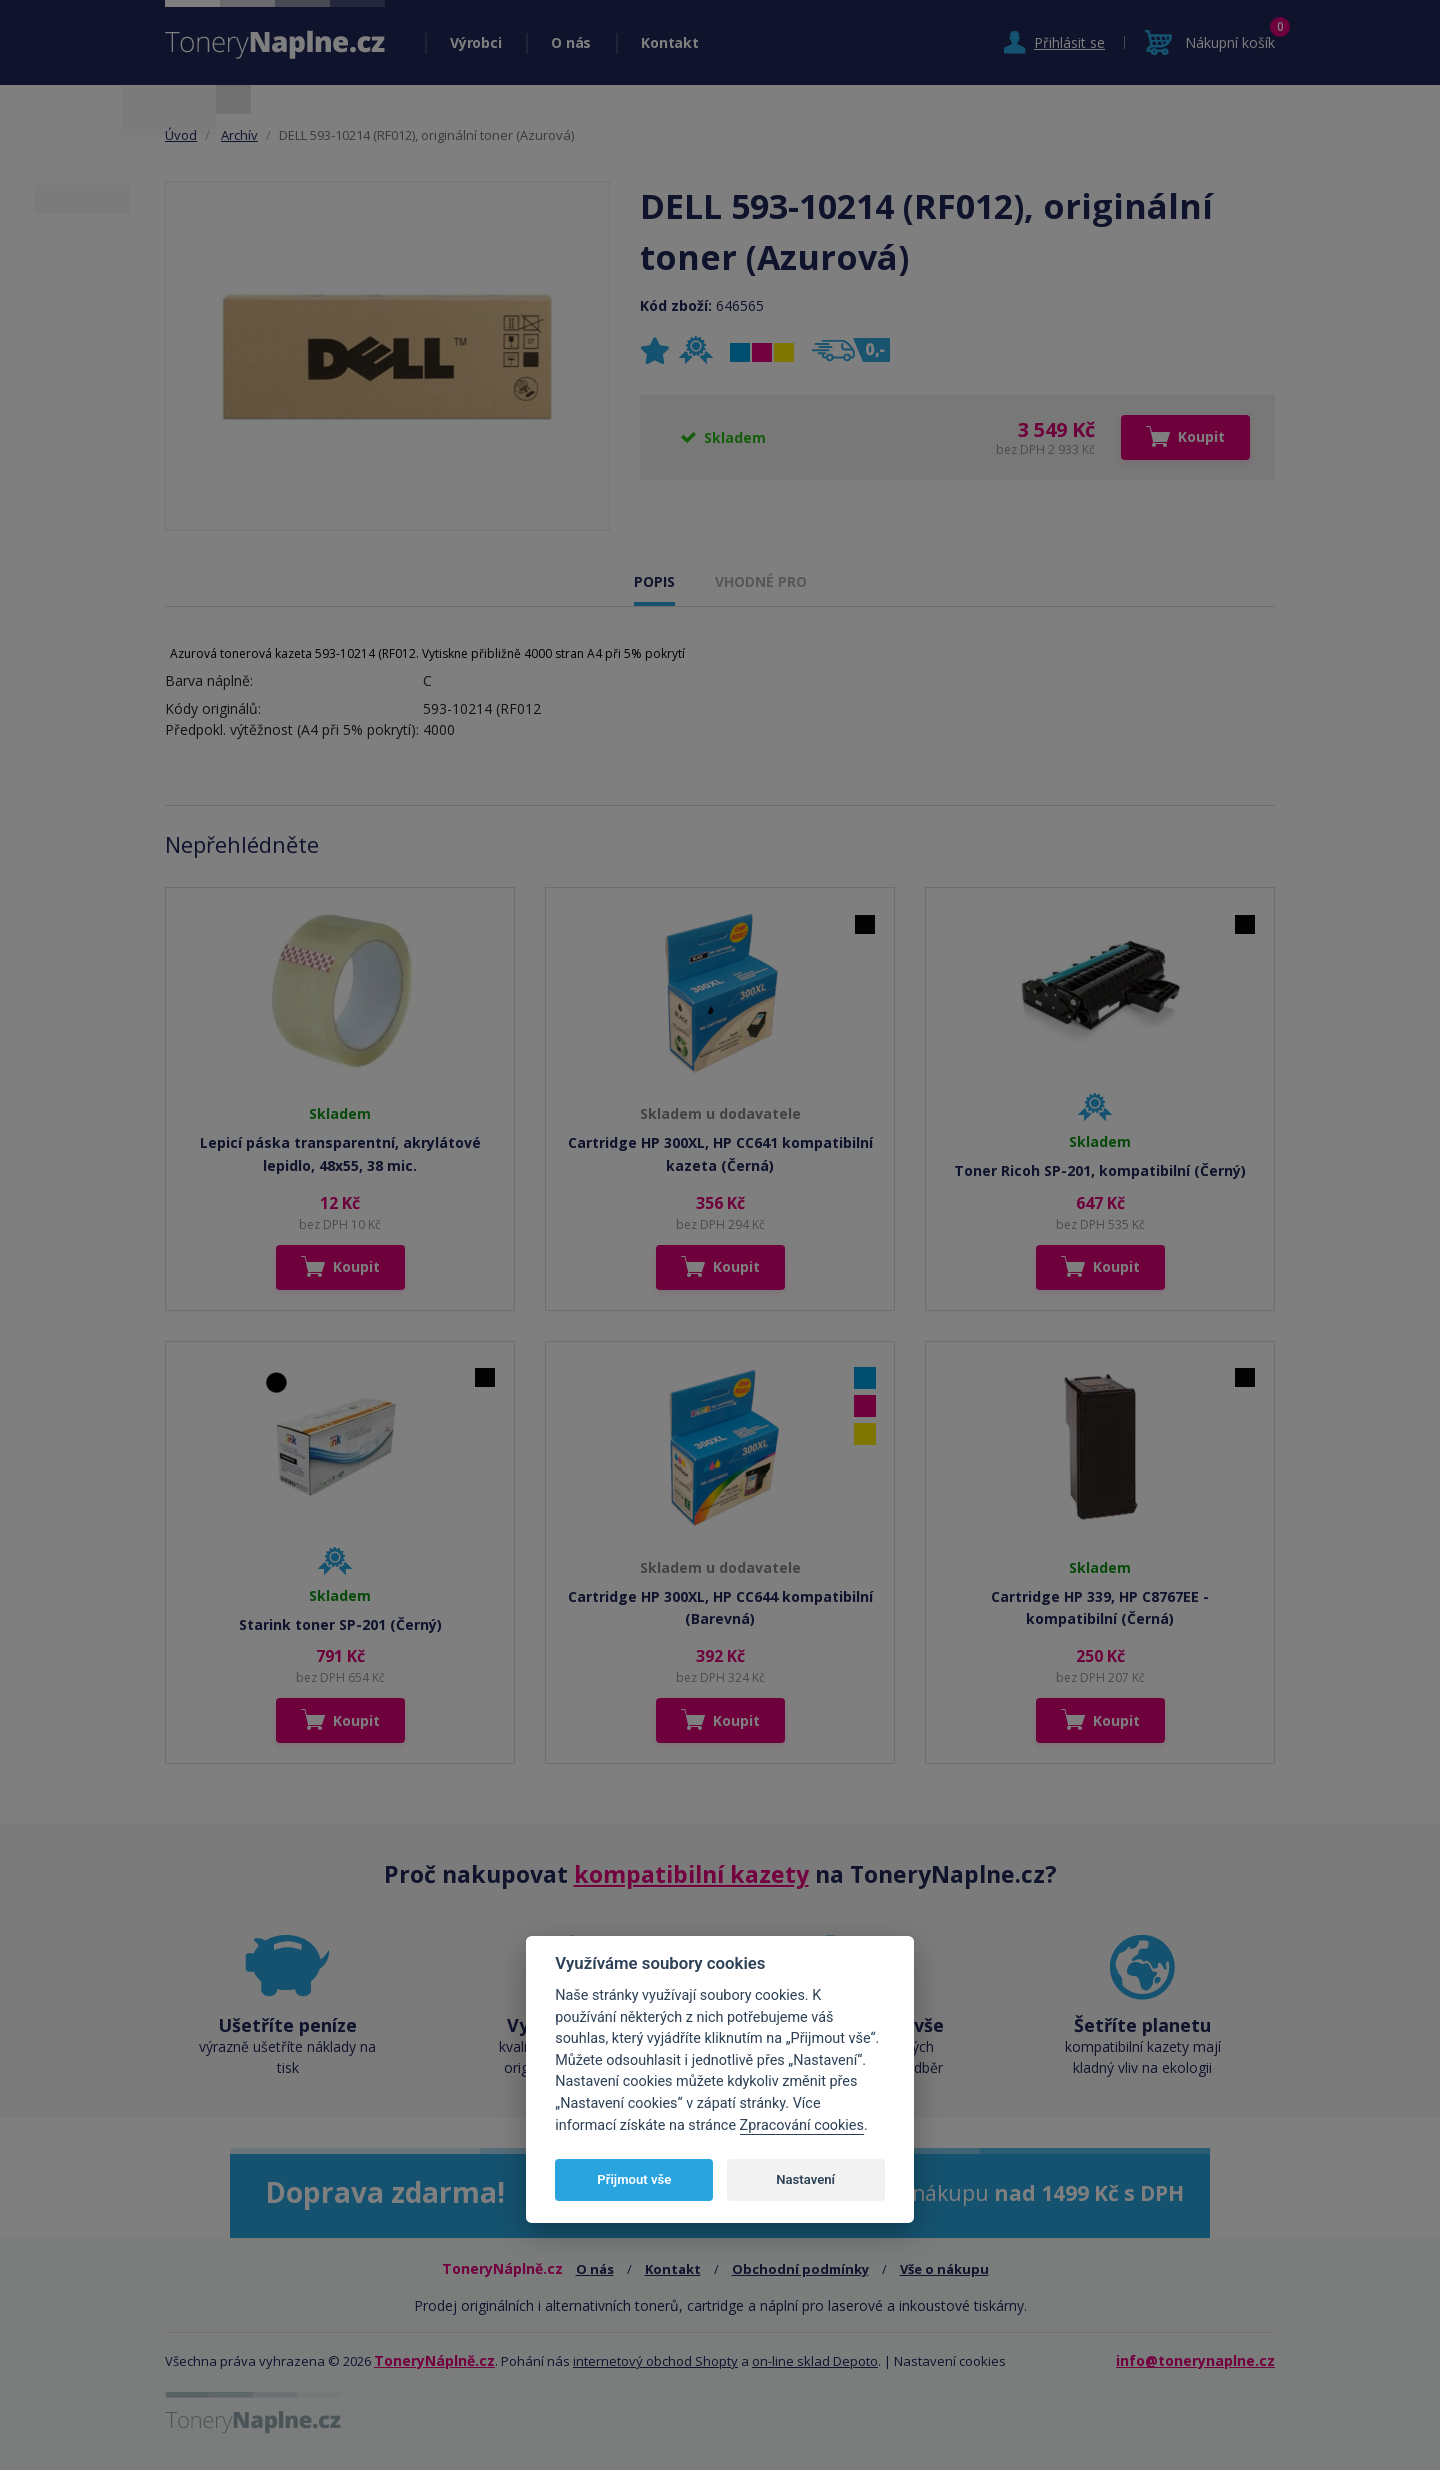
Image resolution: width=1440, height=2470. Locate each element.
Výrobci (475, 42)
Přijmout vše (634, 2179)
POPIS (654, 581)
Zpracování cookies (802, 2125)
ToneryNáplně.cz (434, 2360)
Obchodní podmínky (800, 2269)
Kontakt (669, 42)
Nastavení (805, 2179)
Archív (239, 135)
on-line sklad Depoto (815, 2361)
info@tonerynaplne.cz (1195, 2360)
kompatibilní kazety (691, 1874)
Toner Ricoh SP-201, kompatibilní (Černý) (1100, 1170)
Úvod (181, 135)
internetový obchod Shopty (655, 2361)
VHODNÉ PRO (761, 581)
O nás (571, 42)
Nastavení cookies (950, 2361)
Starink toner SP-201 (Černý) (340, 1624)
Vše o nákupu (944, 2269)
